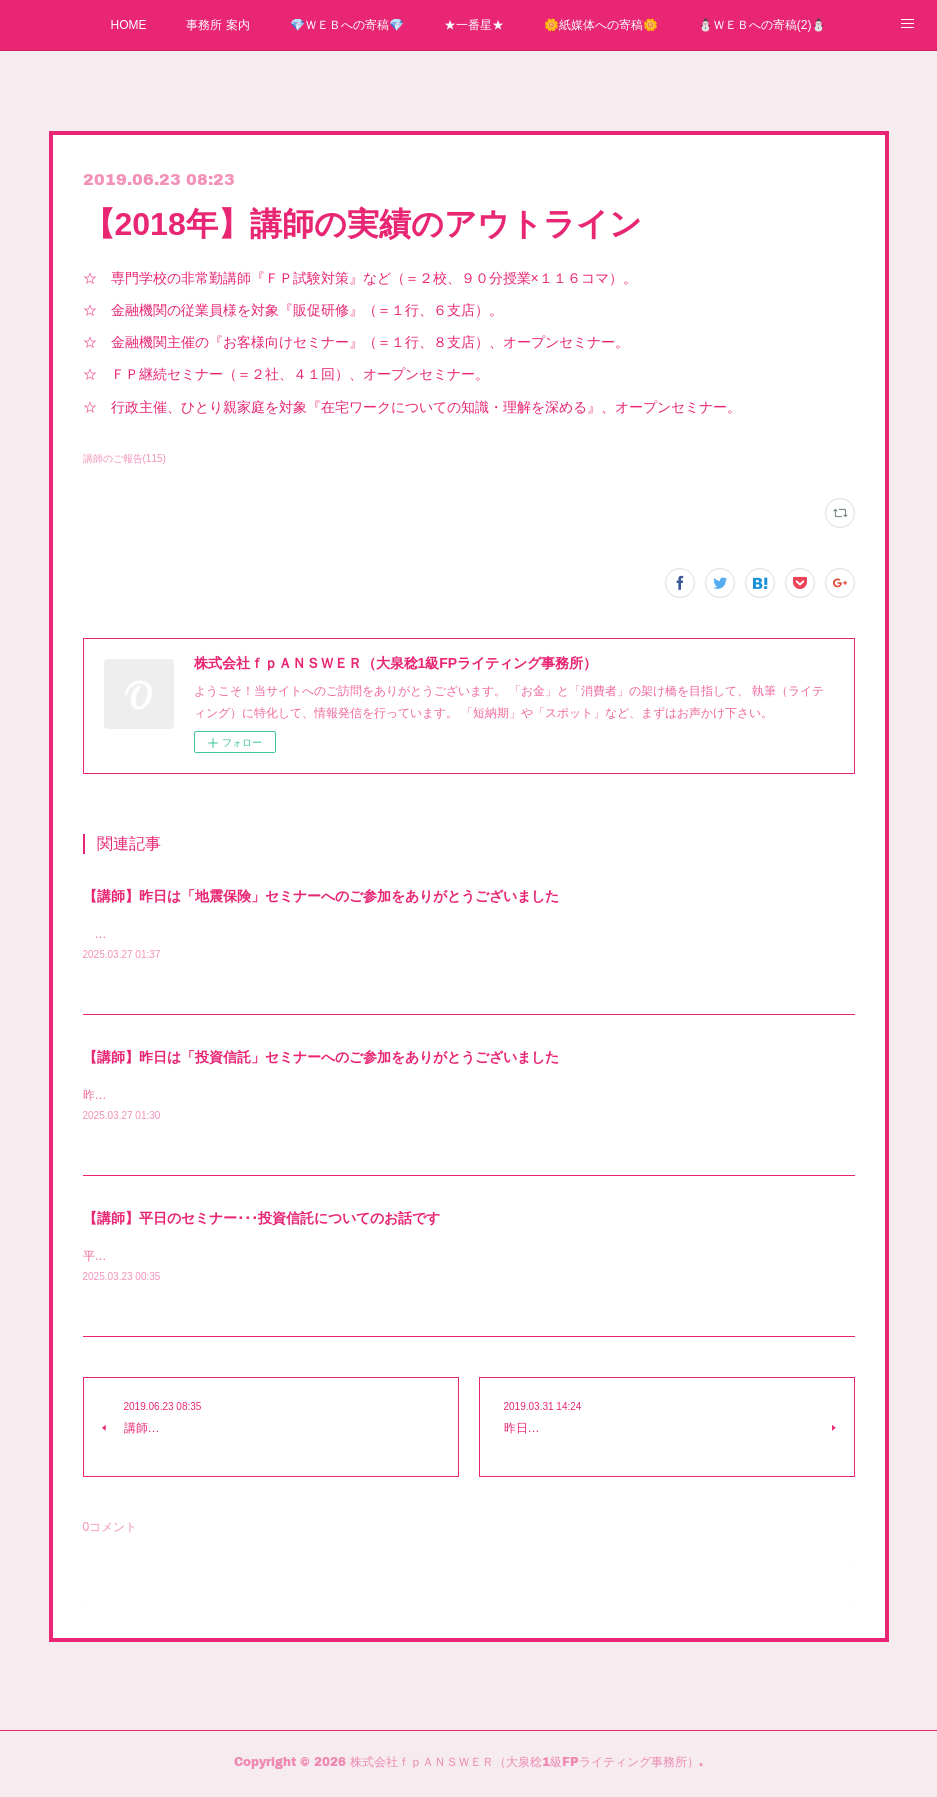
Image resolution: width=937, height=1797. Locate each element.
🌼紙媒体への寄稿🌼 (601, 25)
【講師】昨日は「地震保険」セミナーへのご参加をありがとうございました (321, 896)
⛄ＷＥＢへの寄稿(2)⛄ (762, 25)
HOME (128, 25)
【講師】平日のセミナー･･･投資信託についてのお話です (261, 1221)
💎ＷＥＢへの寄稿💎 (347, 25)
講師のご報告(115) (124, 458)
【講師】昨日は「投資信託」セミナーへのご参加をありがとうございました (321, 1059)
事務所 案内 (217, 25)
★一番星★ (474, 25)
